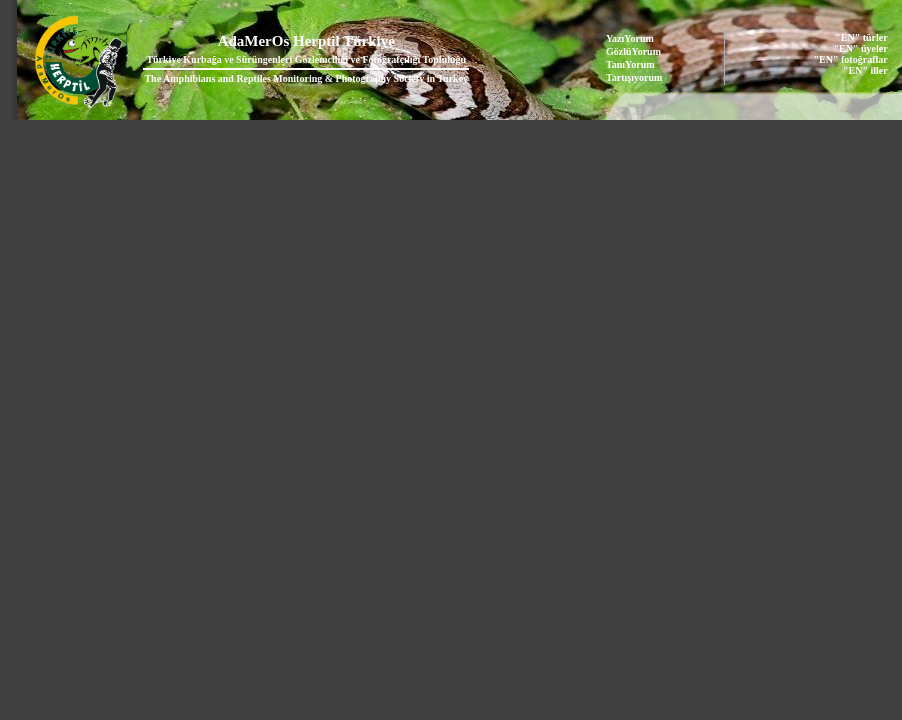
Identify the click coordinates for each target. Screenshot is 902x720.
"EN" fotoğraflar (851, 59)
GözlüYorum (633, 51)
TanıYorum (630, 64)
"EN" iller (865, 70)
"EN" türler (861, 37)
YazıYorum (630, 38)
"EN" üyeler (861, 48)
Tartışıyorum (634, 77)
